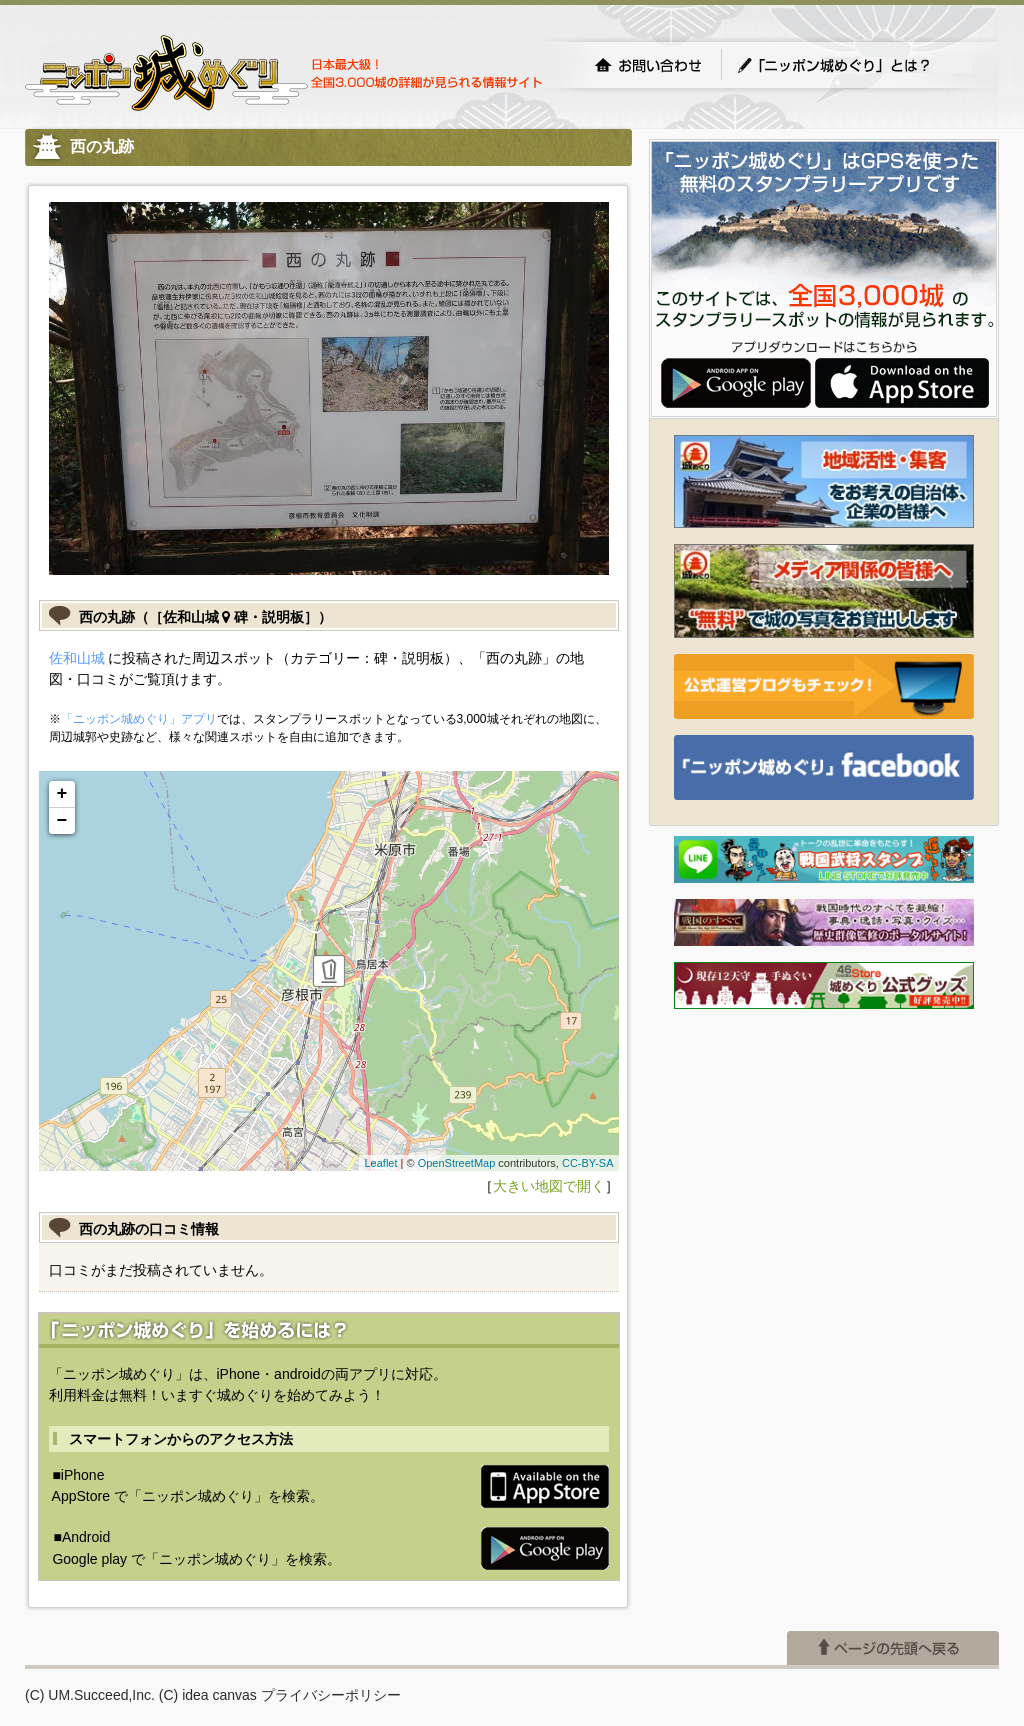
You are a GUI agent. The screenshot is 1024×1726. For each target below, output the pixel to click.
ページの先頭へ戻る (893, 1648)
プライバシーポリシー (331, 1695)
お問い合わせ (648, 65)
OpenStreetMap (457, 1163)
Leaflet (380, 1163)
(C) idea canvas (208, 1695)
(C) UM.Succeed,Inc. (90, 1695)
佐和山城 (77, 658)
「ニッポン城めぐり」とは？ (854, 65)
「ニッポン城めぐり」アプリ (139, 719)
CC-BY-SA (588, 1163)
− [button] (62, 821)
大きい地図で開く (549, 1186)
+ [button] (62, 794)
